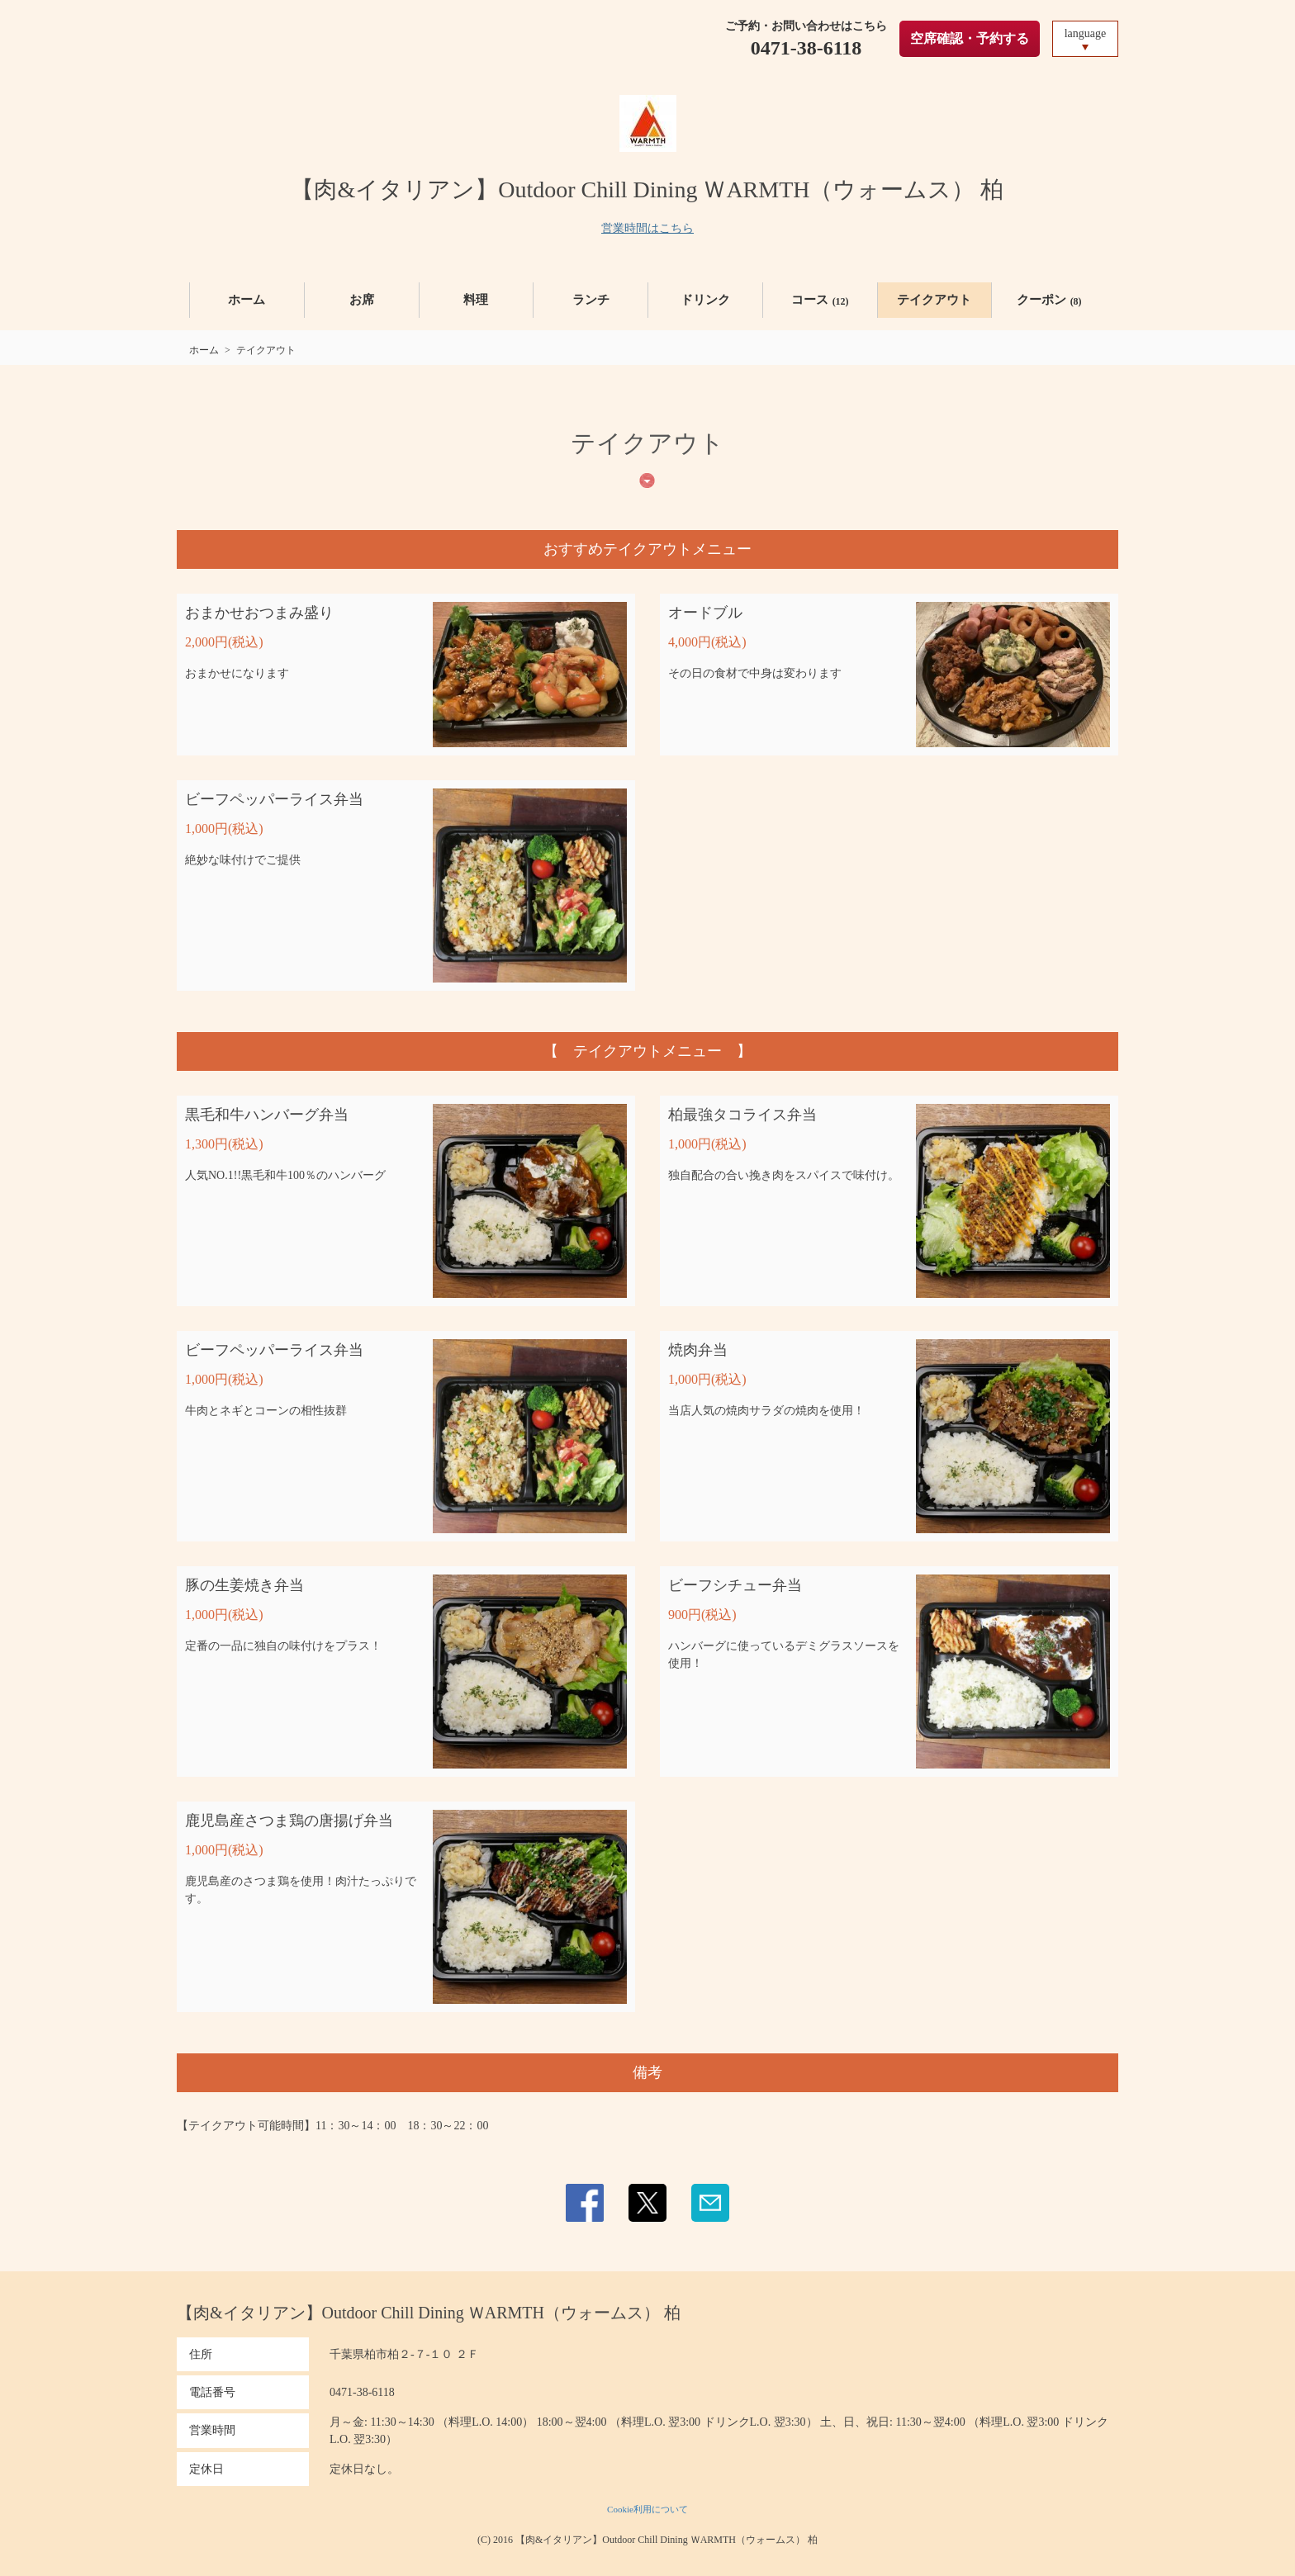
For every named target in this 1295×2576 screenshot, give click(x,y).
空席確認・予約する (969, 38)
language (1086, 33)
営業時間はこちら (647, 228)
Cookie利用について (647, 2509)
